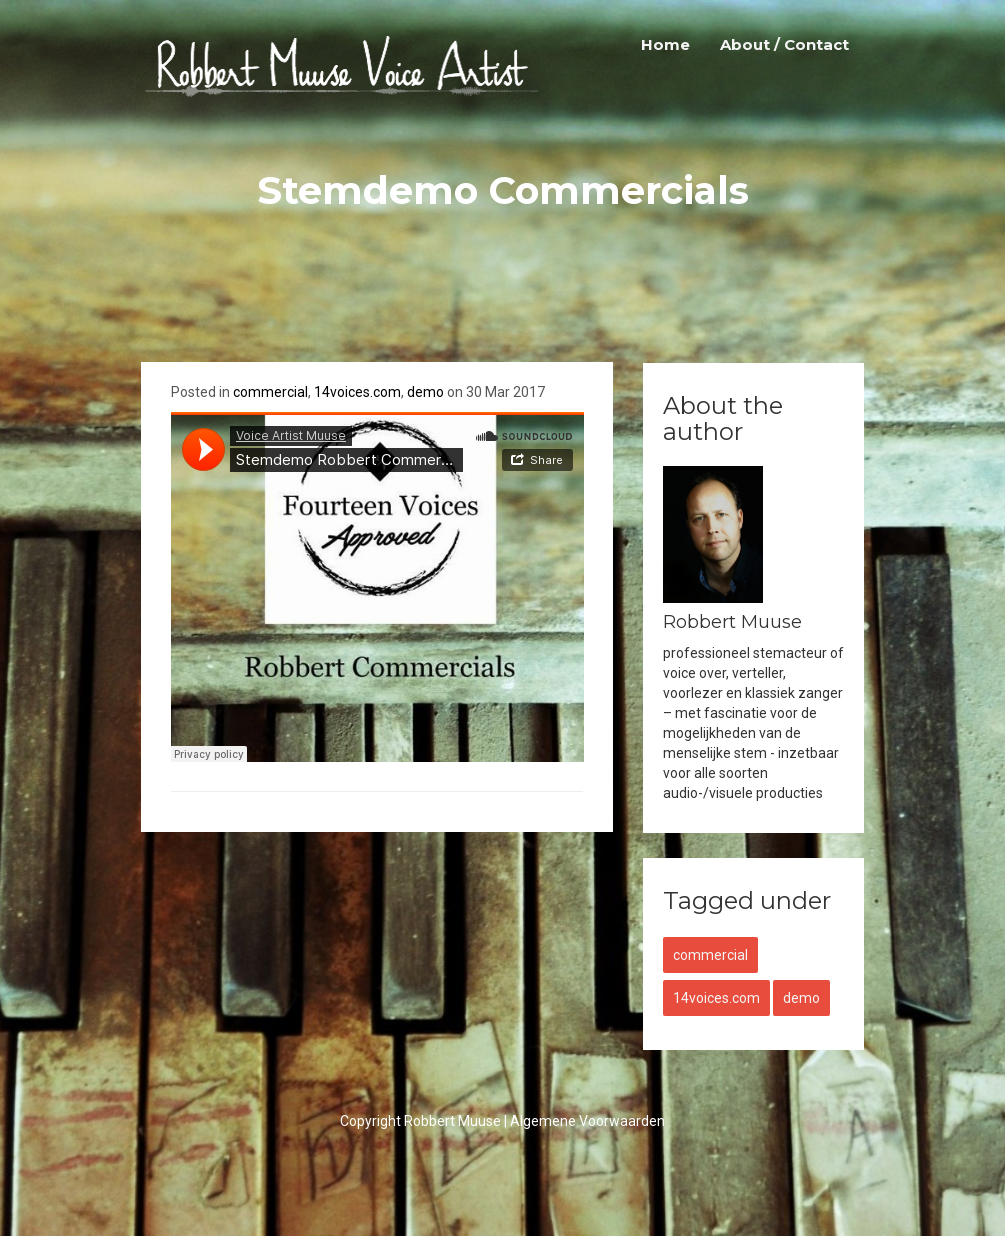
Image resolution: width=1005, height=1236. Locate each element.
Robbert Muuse (452, 1121)
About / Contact (784, 44)
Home (665, 44)
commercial (270, 392)
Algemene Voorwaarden (587, 1121)
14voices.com (357, 392)
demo (425, 392)
